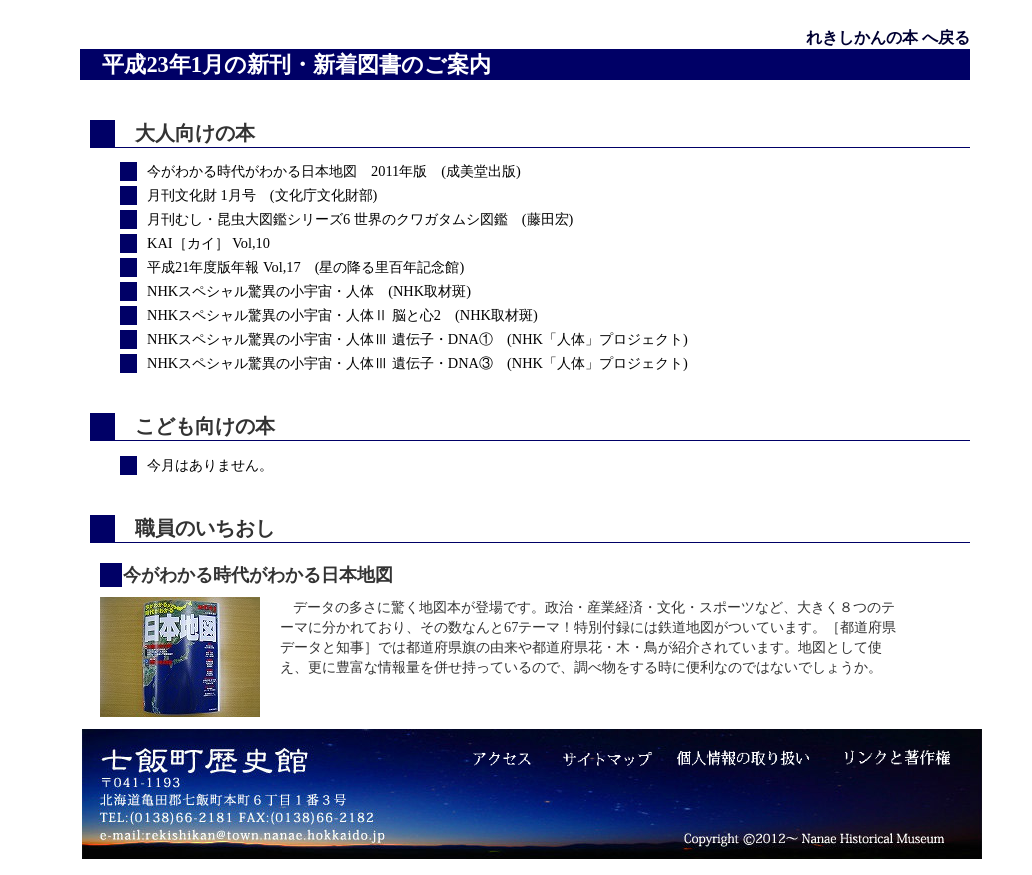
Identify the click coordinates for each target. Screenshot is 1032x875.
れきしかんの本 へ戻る (888, 37)
